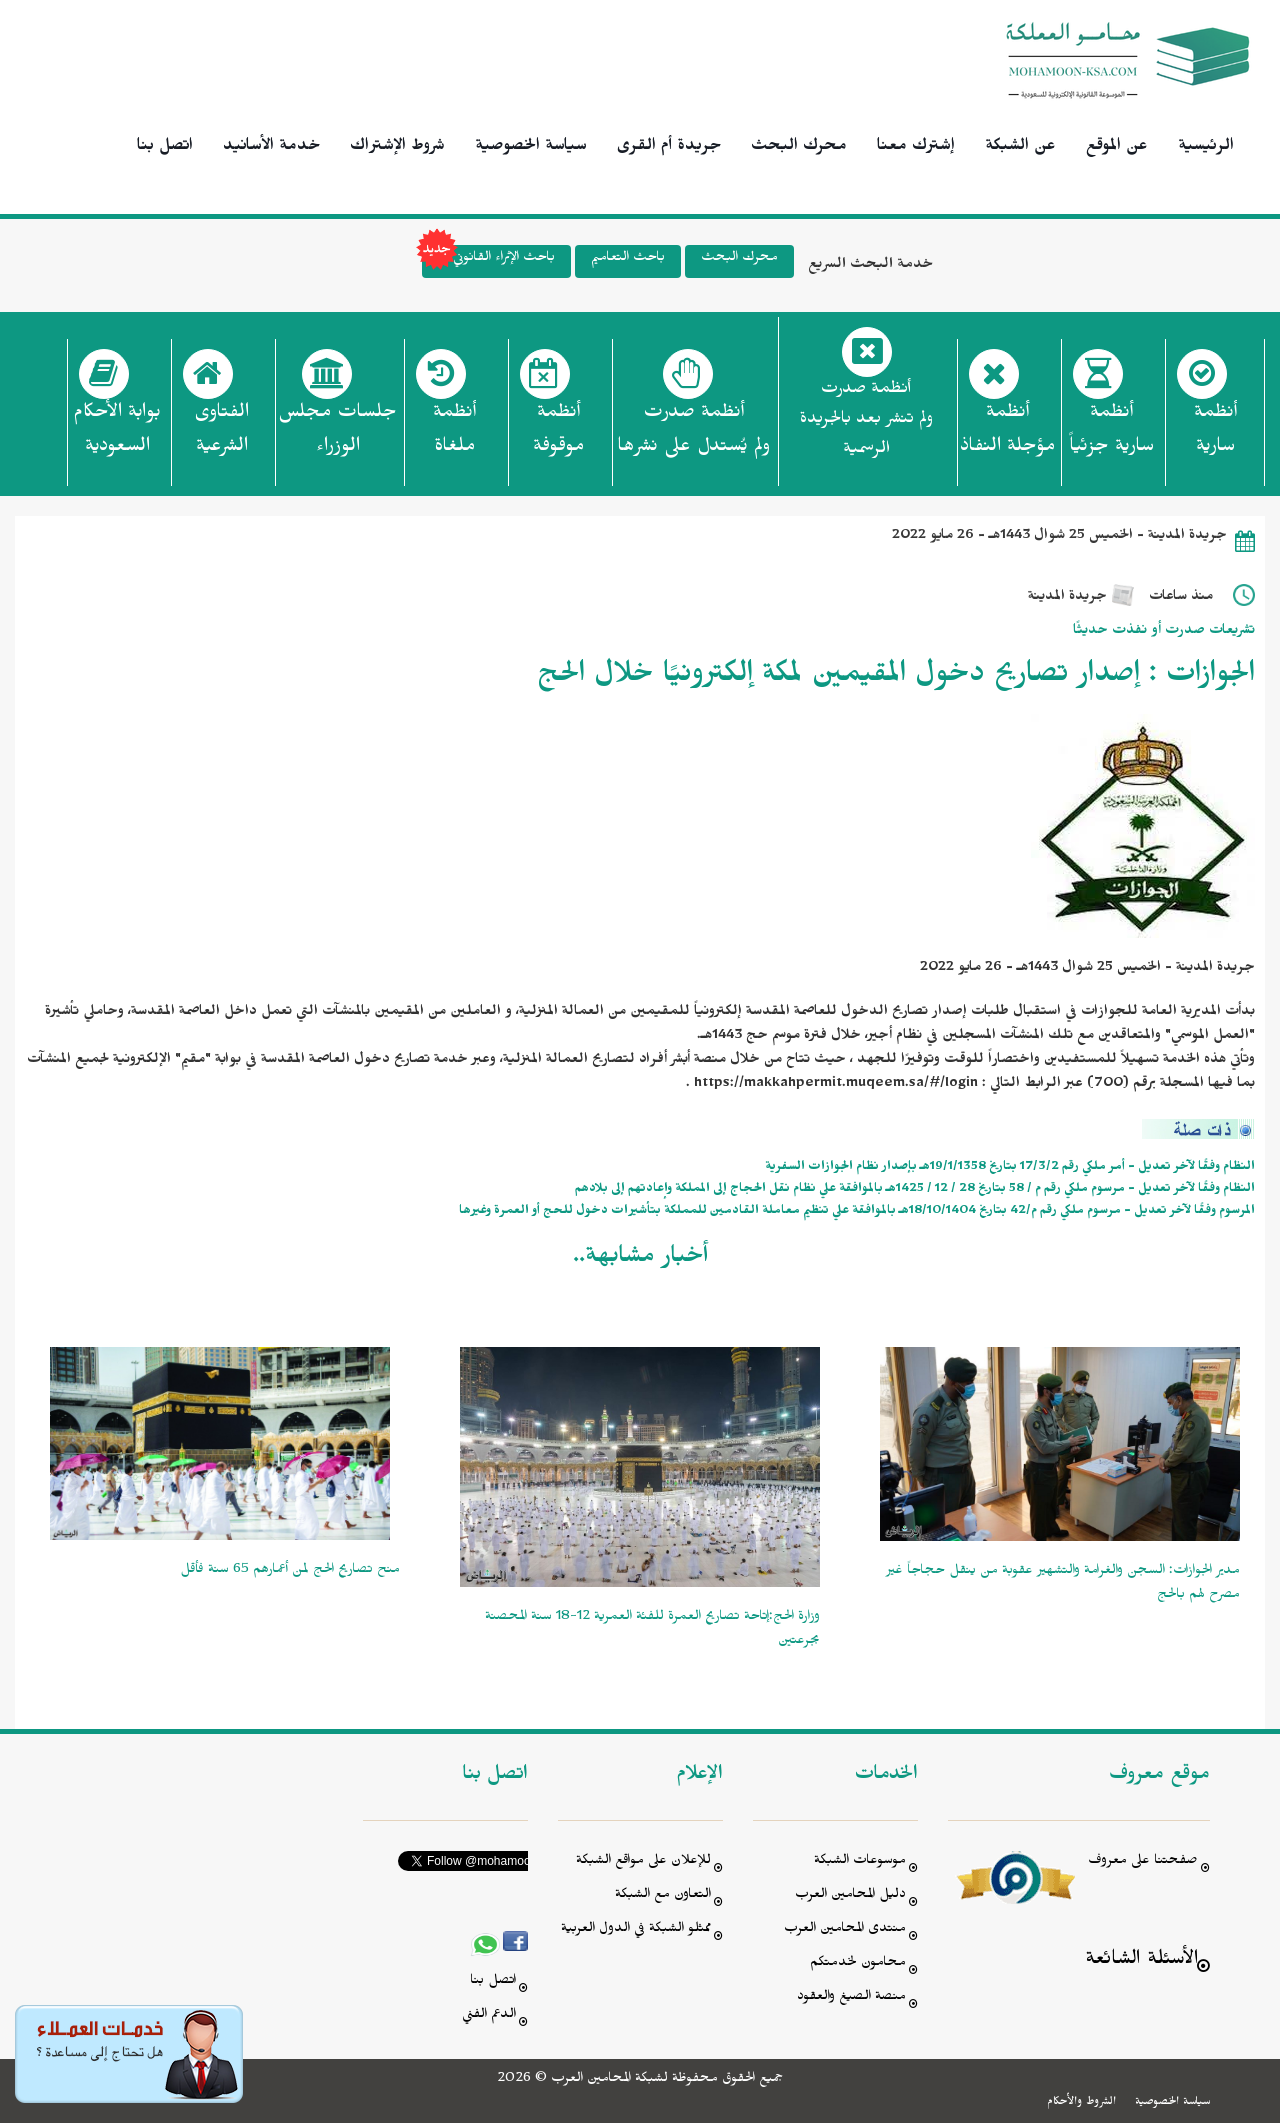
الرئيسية (1206, 148)
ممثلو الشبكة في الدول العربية (636, 1930)
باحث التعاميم (628, 259)
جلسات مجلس (337, 435)
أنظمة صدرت (693, 435)
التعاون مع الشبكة (663, 1896)
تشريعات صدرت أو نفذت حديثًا (1164, 632)
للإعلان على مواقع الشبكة (643, 1862)
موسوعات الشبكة (860, 1862)
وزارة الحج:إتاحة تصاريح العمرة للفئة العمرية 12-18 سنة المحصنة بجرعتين (652, 1630)
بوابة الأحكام (117, 435)
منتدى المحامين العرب (845, 1930)
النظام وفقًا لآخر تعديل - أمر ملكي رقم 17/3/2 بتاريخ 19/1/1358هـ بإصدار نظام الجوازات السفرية (1010, 1168)
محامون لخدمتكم (858, 1964)
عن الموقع (1117, 148)
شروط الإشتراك (397, 148)
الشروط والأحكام (1081, 2103)
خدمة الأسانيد (271, 148)
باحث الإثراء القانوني (488, 261)
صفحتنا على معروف (1143, 1862)
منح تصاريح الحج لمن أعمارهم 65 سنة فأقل (290, 1571)
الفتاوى (221, 435)
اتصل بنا (165, 148)
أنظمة (1215, 435)
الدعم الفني (489, 2016)
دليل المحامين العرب (850, 1896)
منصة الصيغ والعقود (851, 1998)
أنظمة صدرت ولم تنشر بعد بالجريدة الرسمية (866, 421)
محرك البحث (799, 148)
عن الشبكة (1020, 148)
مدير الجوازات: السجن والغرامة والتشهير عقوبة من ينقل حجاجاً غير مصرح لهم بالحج (1063, 1584)
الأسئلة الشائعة (1141, 1961)
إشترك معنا (916, 148)
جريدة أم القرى (669, 148)
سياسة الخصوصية (531, 148)
